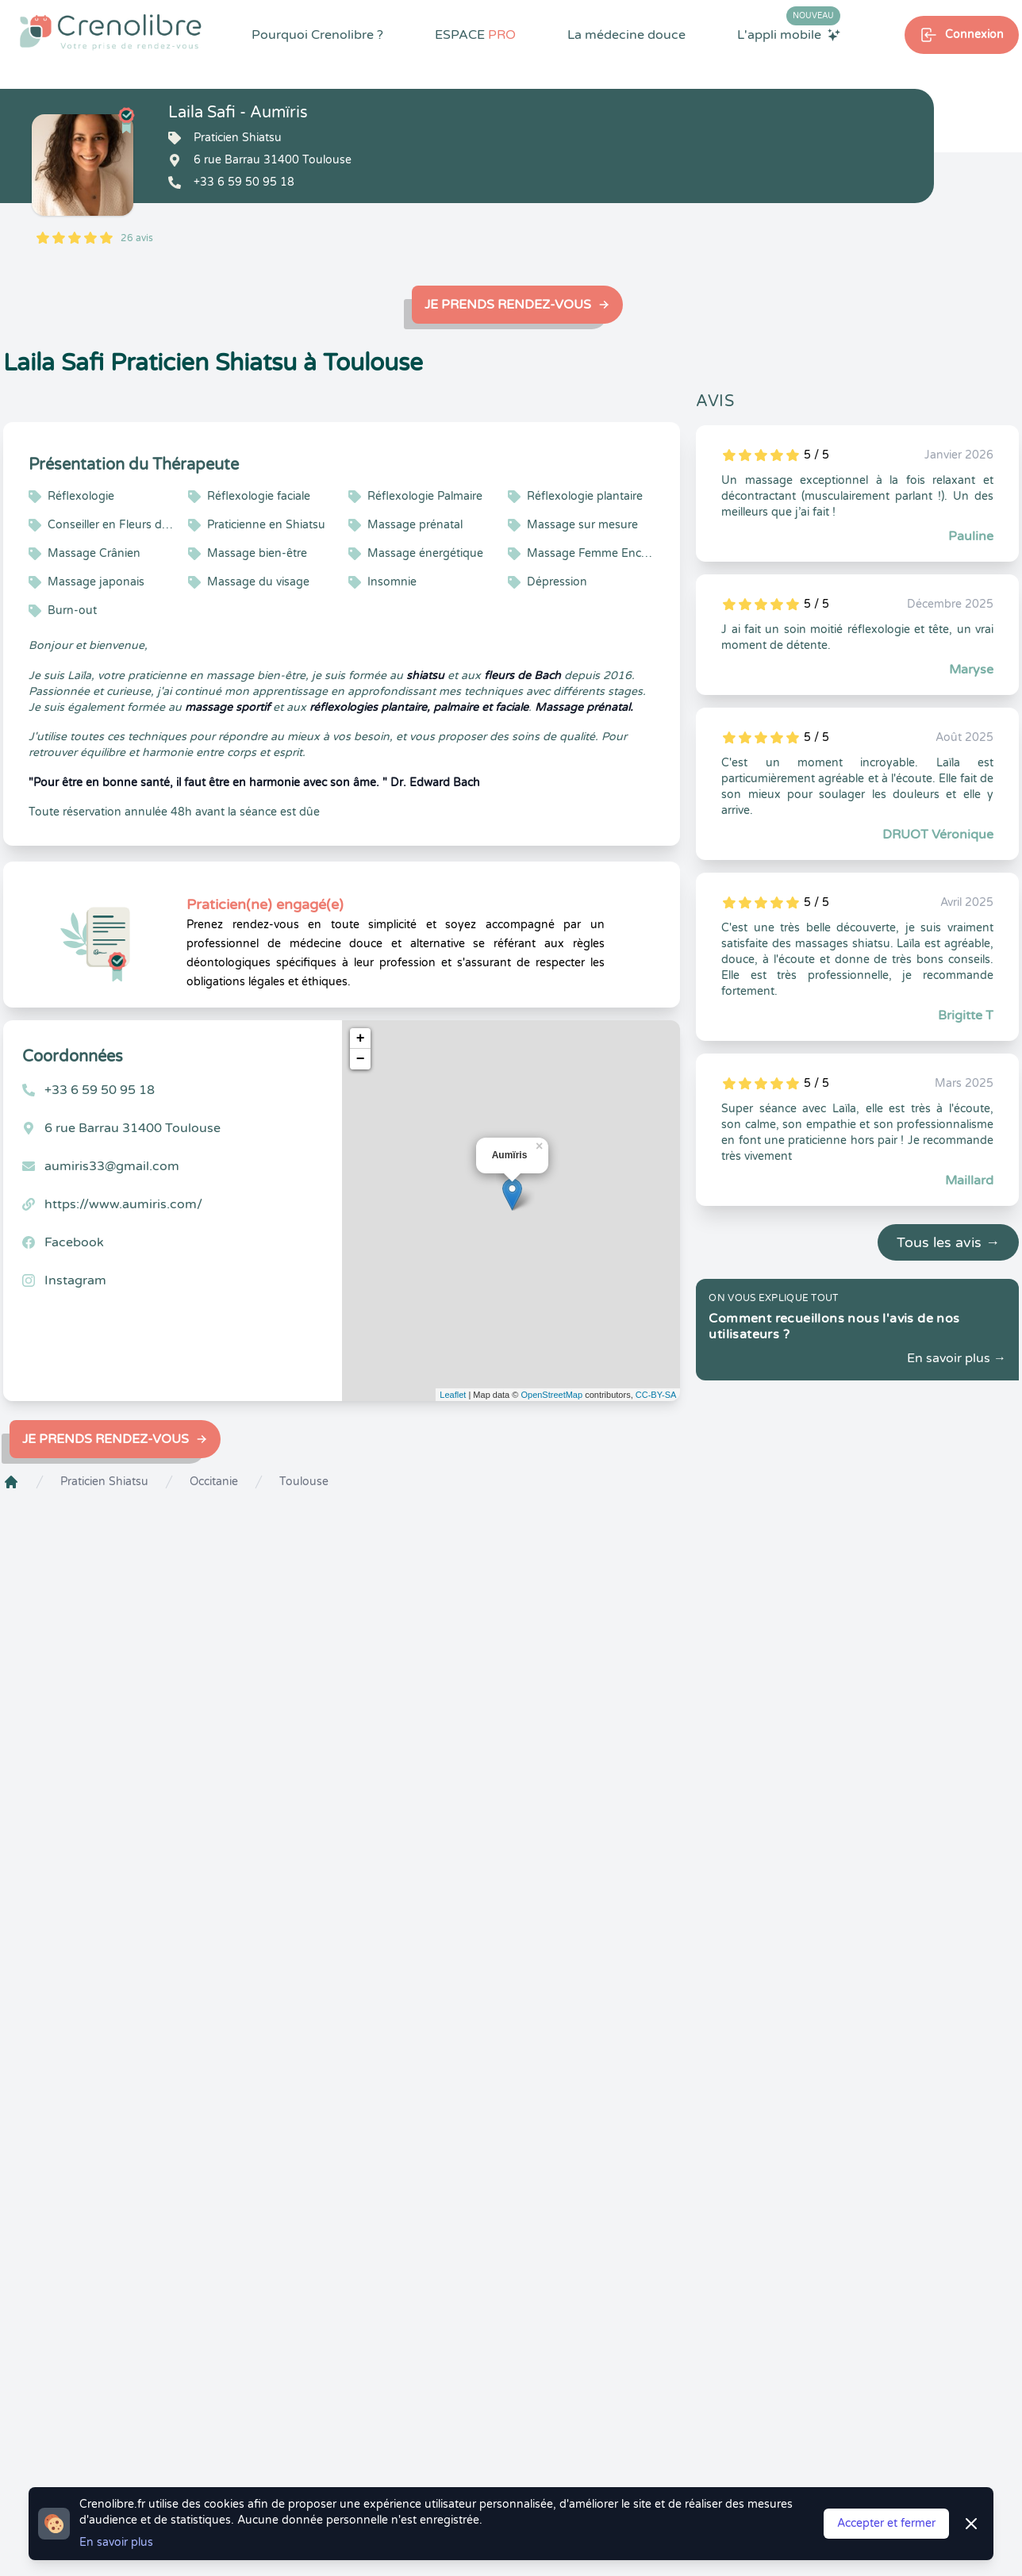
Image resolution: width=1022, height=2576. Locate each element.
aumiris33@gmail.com (111, 1166)
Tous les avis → (948, 1242)
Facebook (74, 1242)
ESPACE (475, 35)
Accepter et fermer (886, 2523)
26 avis (137, 238)
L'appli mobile (788, 34)
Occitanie (214, 1481)
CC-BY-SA (656, 1394)
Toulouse (303, 1481)
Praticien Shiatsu (104, 1481)
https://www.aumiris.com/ (123, 1204)
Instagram (75, 1280)
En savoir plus (116, 2542)
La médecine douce (626, 35)
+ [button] (360, 1038)
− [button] (360, 1059)
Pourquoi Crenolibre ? (317, 35)
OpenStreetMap (551, 1394)
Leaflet (453, 1394)
